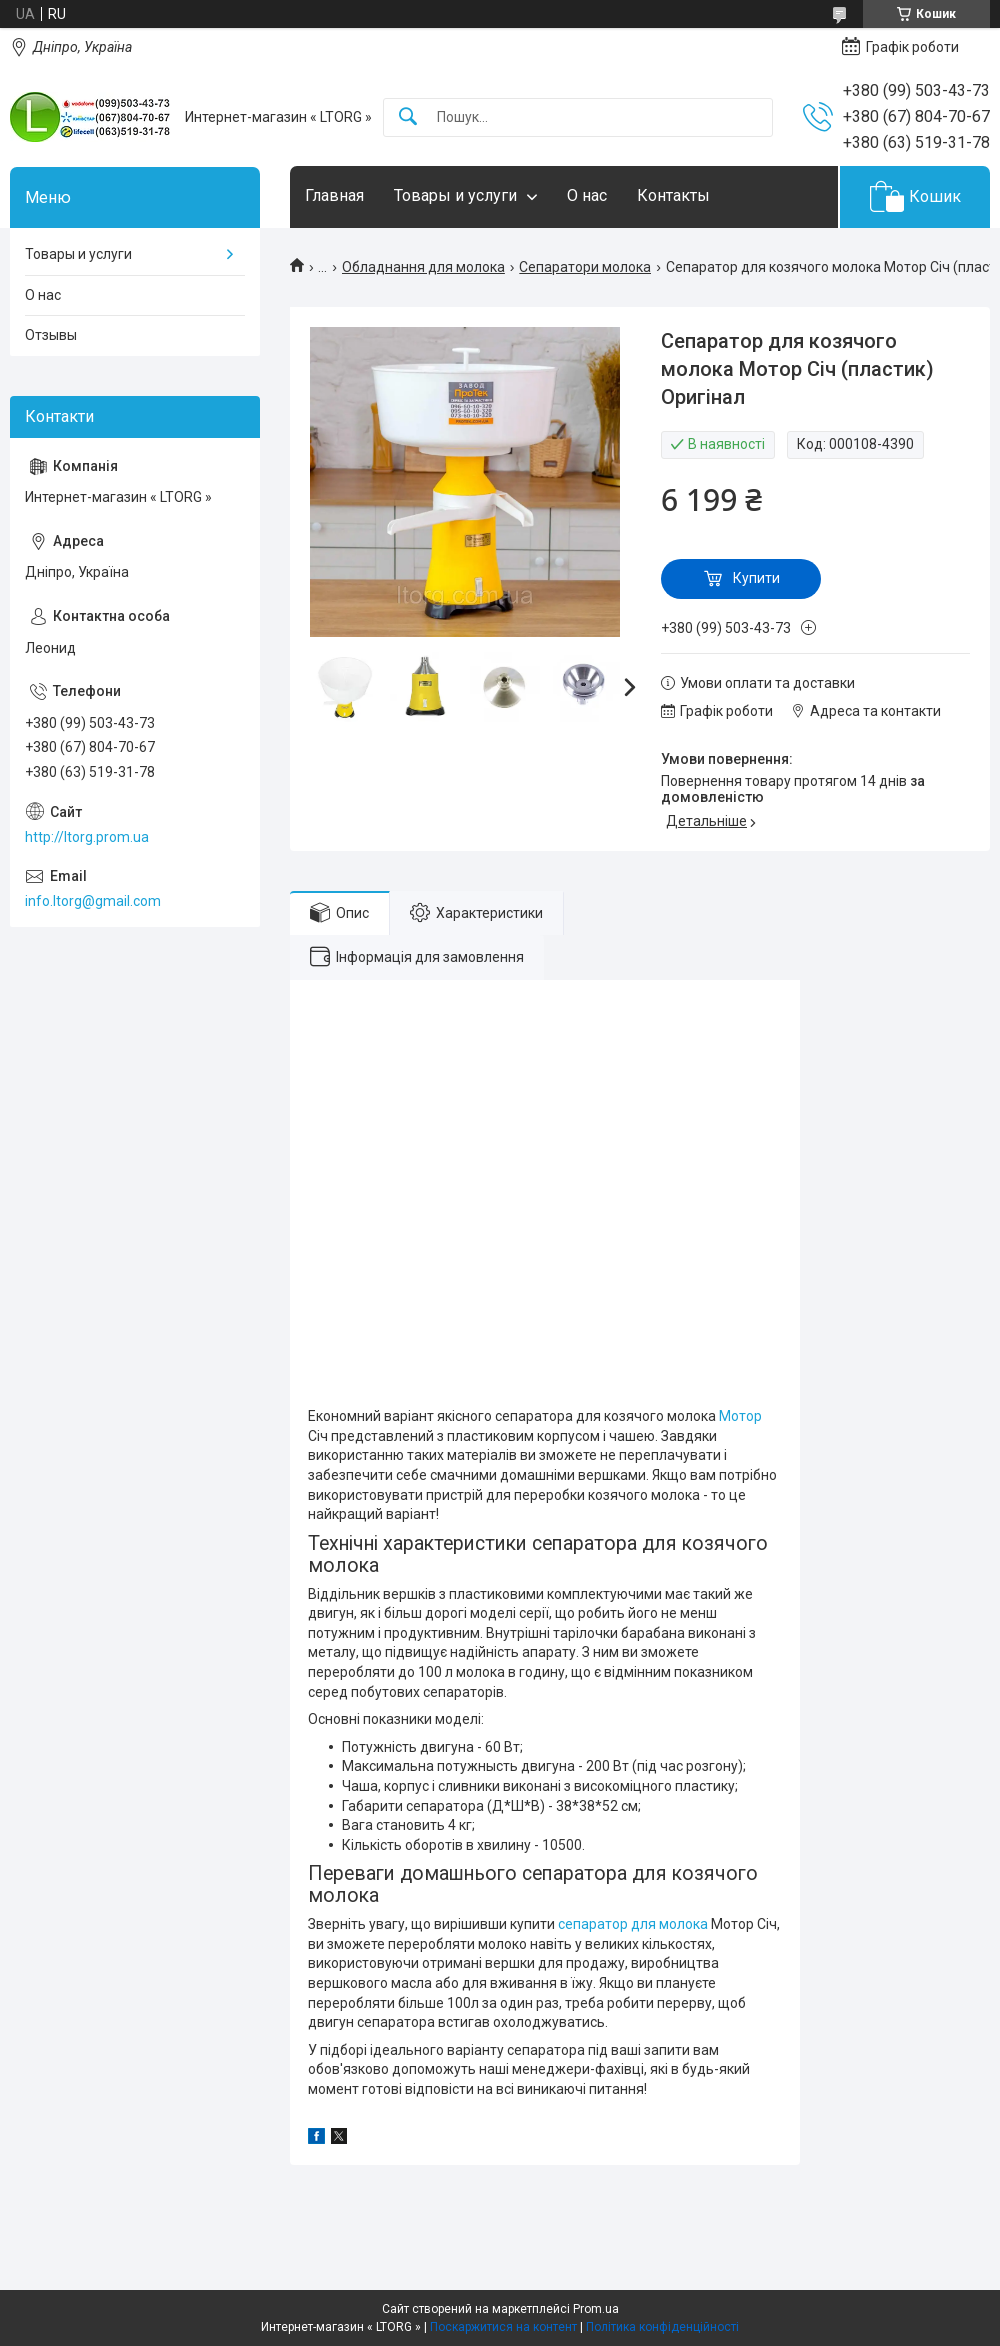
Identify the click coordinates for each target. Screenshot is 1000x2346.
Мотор (740, 1416)
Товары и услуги (455, 195)
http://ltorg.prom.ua (87, 837)
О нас (587, 195)
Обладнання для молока (423, 267)
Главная (334, 195)
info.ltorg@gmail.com (93, 901)
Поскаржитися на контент (503, 2327)
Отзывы (51, 335)
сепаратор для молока (633, 1924)
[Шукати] (408, 117)
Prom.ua (596, 2309)
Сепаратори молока (585, 267)
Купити (756, 578)
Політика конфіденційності (662, 2327)
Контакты (673, 195)
